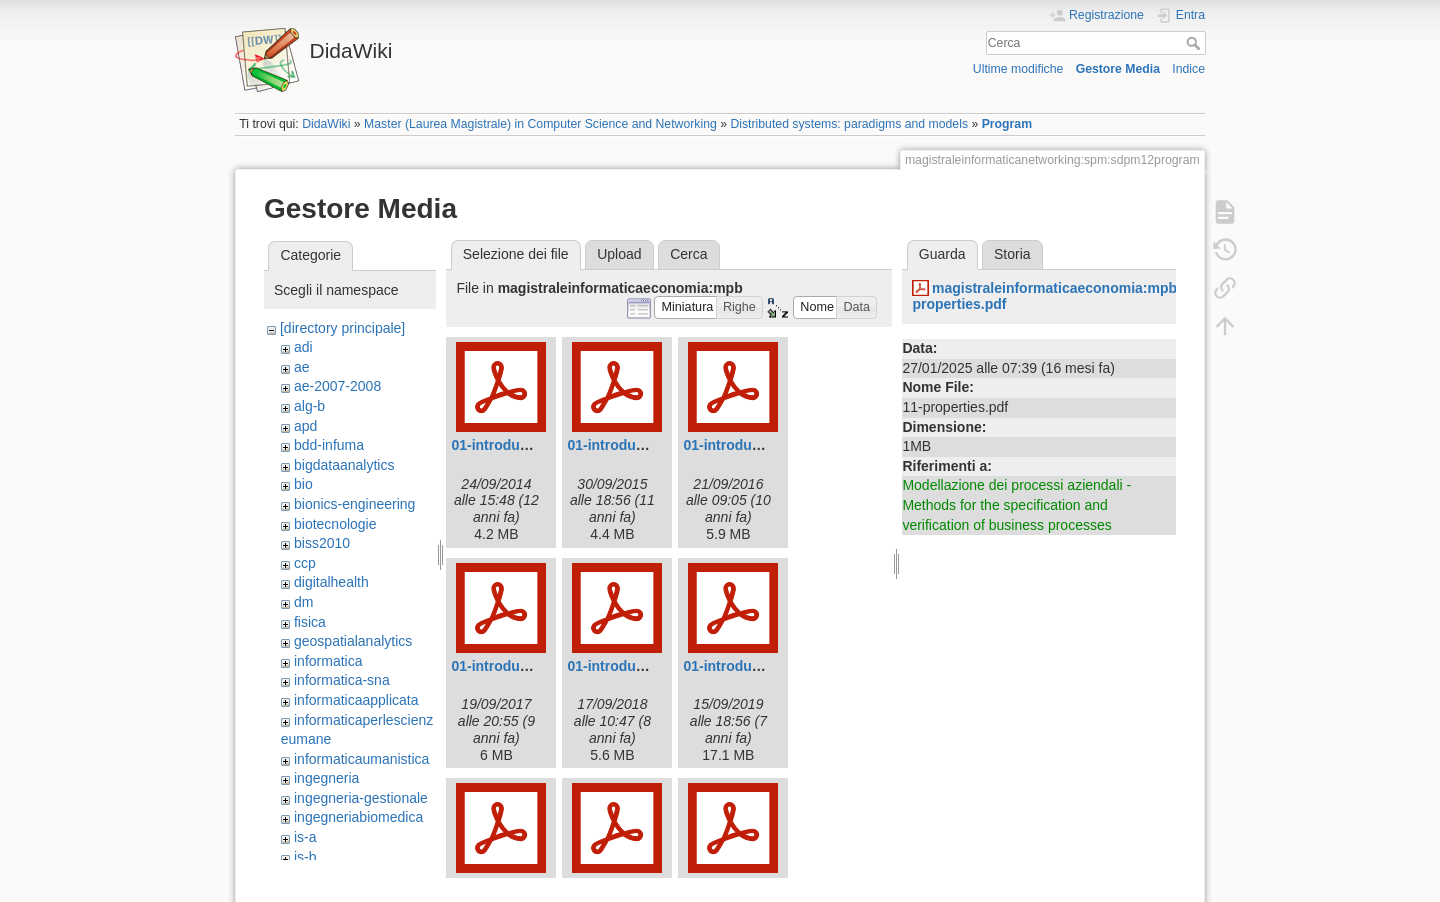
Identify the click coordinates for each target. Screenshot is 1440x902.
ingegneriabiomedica (358, 817)
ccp (305, 563)
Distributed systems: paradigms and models (849, 124)
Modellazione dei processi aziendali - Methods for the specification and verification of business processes (1016, 504)
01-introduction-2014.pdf (532, 445)
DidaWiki (326, 124)
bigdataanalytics (344, 465)
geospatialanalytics (353, 641)
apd (305, 426)
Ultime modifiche (1018, 69)
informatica (328, 661)
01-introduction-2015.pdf (648, 445)
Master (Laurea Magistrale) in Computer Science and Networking (540, 124)
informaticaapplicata (356, 700)
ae (302, 367)
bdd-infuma (329, 445)
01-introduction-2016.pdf (764, 445)
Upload (619, 254)
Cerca (1195, 43)
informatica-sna (342, 680)
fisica (310, 622)
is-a (305, 837)
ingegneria (326, 778)
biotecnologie (335, 524)
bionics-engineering (354, 504)
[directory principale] (342, 328)
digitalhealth (331, 582)
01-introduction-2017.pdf (532, 666)
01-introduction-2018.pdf (648, 666)
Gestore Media (1118, 69)
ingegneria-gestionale (361, 798)
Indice (1188, 69)
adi (303, 347)
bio (303, 484)
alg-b (309, 406)
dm (303, 602)
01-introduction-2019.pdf (764, 666)
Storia (1012, 254)
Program (1007, 124)
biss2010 (322, 543)
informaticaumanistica (361, 759)
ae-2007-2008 (337, 386)
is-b (305, 857)
